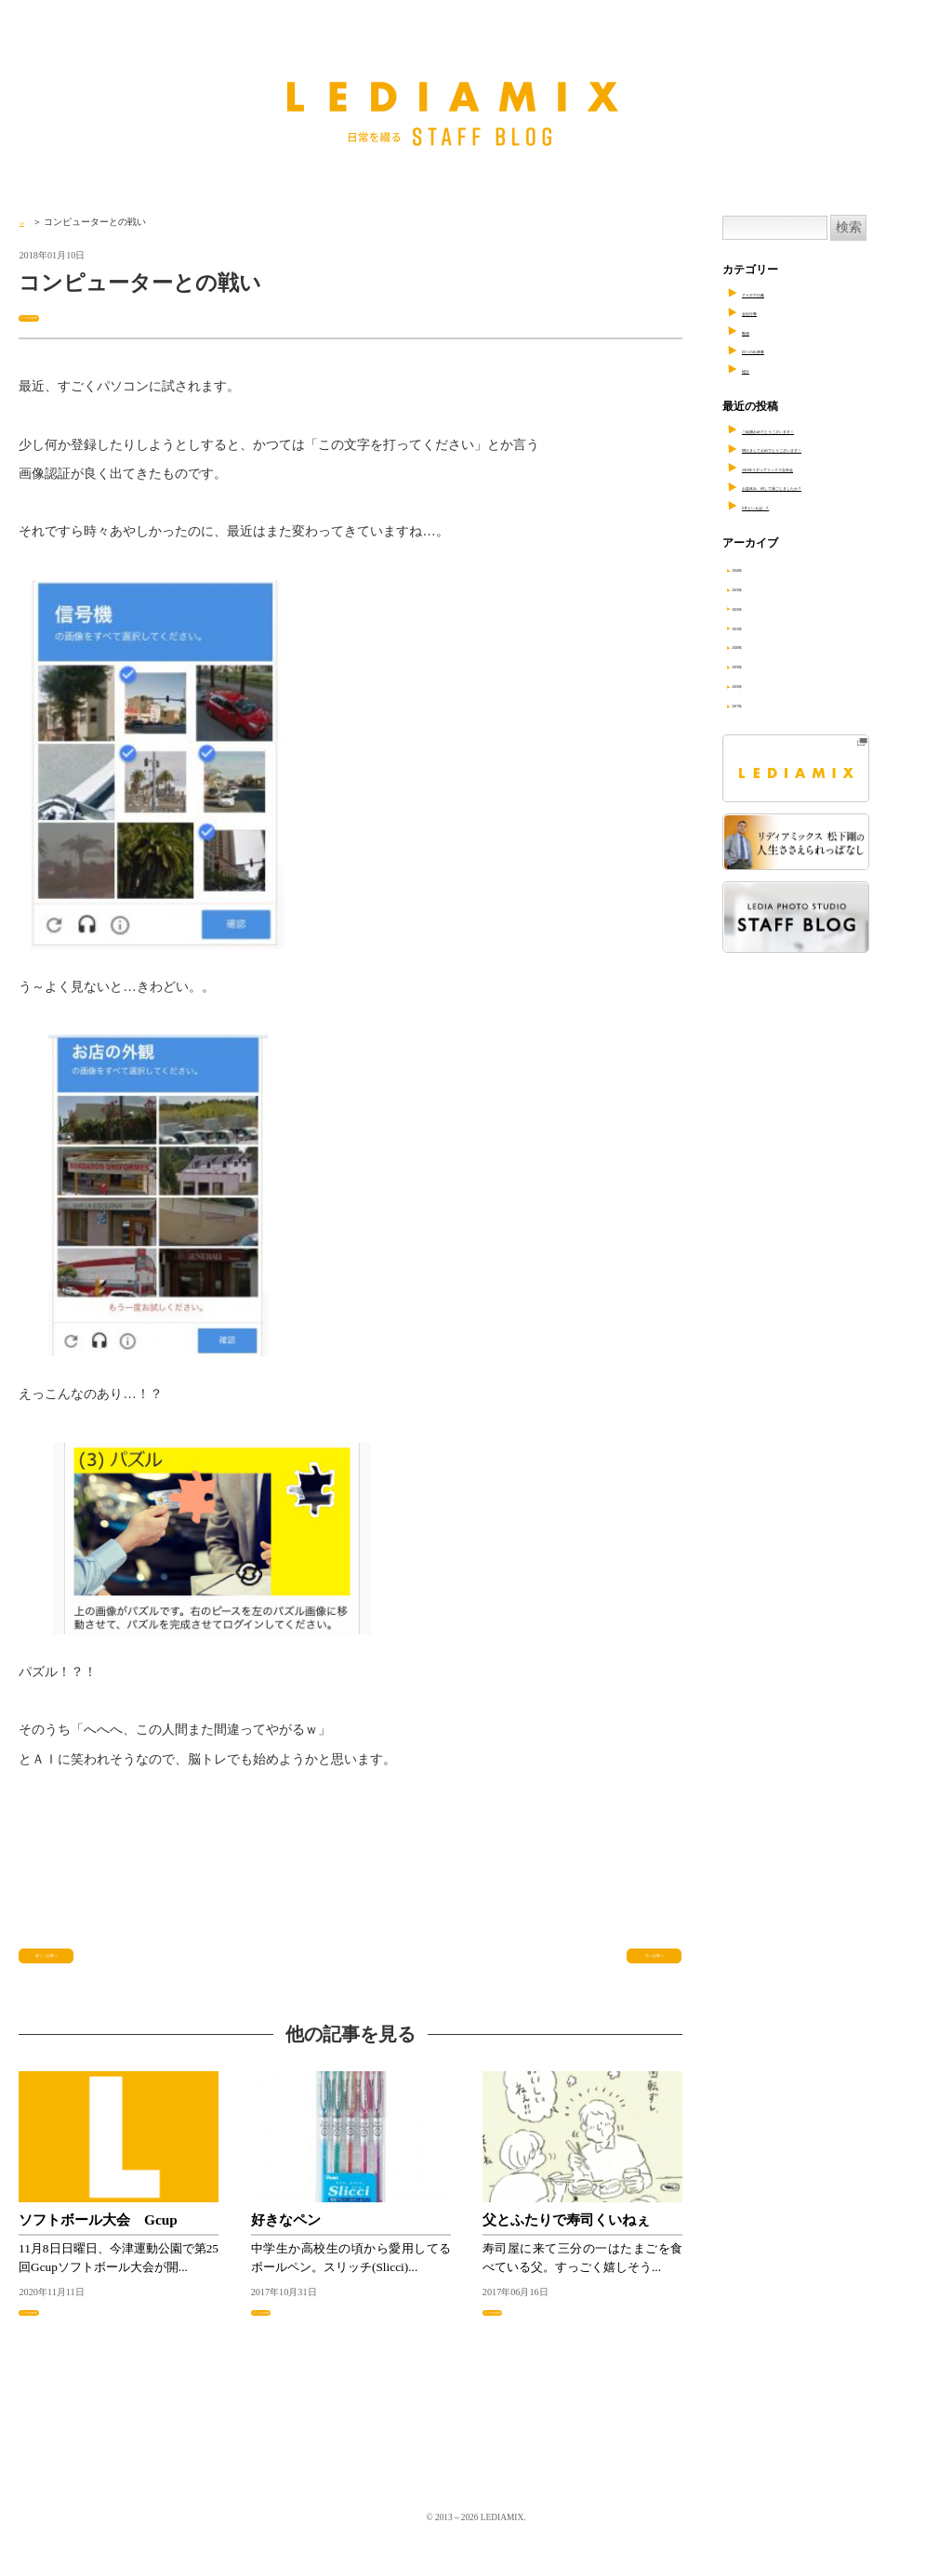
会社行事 (764, 311)
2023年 (762, 587)
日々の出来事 (52, 315)
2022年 (762, 607)
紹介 (753, 369)
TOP (27, 222)
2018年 (762, 684)
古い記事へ (640, 1968)
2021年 (762, 626)
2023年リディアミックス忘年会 (820, 467)
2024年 (762, 568)
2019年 (762, 664)
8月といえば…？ (784, 505)
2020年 (762, 645)
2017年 (762, 703)
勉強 (753, 330)
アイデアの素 (775, 292)
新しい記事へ (67, 1968)
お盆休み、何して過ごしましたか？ (831, 486)
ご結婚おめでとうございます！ (820, 429)
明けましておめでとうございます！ (831, 448)
